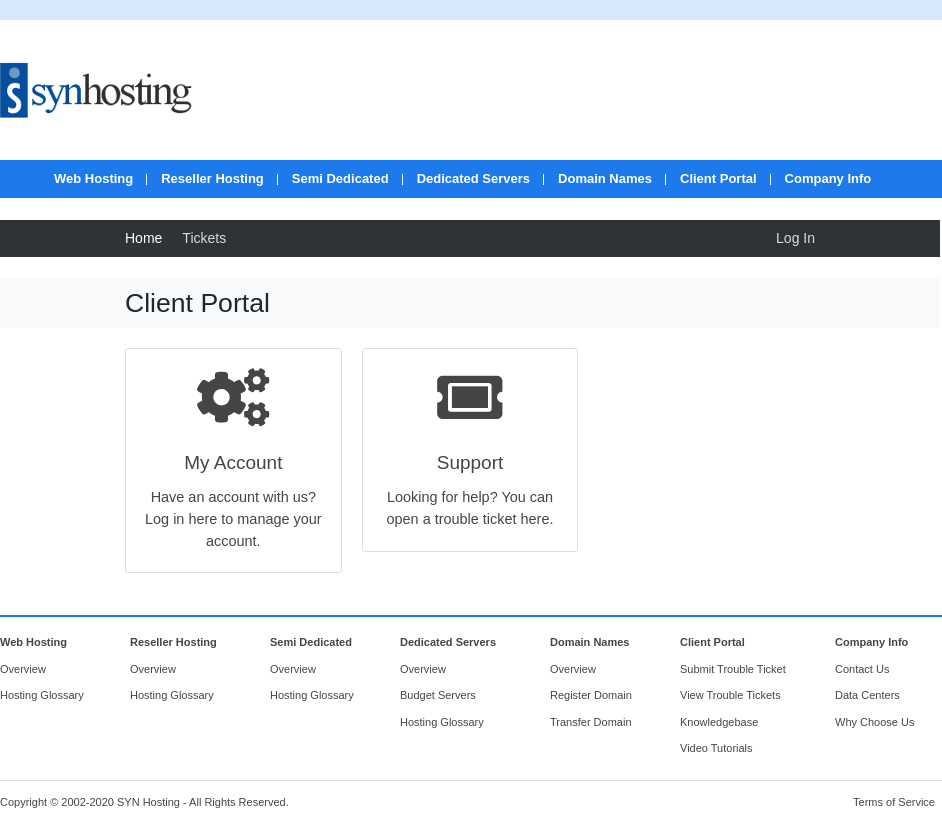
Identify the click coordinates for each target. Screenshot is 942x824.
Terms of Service (894, 802)
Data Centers (867, 695)
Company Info (828, 178)
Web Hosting (93, 178)
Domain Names (605, 178)
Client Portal (718, 178)
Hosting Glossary (42, 695)
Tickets (204, 238)
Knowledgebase (719, 722)
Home (143, 238)
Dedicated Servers (473, 178)
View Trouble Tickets (730, 695)
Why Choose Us (874, 722)
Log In (795, 238)
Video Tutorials (716, 748)
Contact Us (862, 669)
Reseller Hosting (212, 178)
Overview (23, 669)
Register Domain (591, 695)
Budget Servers (438, 695)
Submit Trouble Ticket (733, 669)
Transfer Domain (591, 722)
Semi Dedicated (340, 178)
